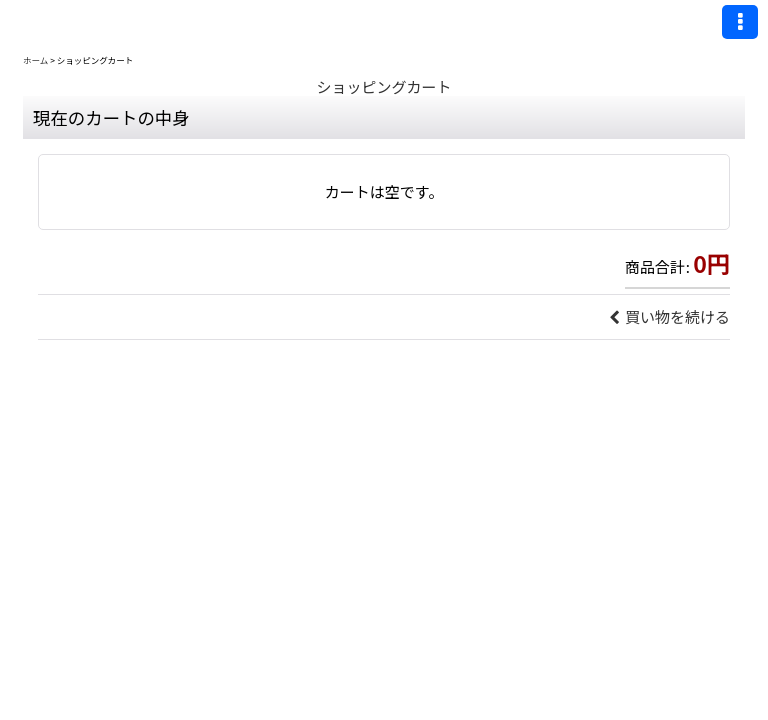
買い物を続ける (669, 316)
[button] (740, 22)
